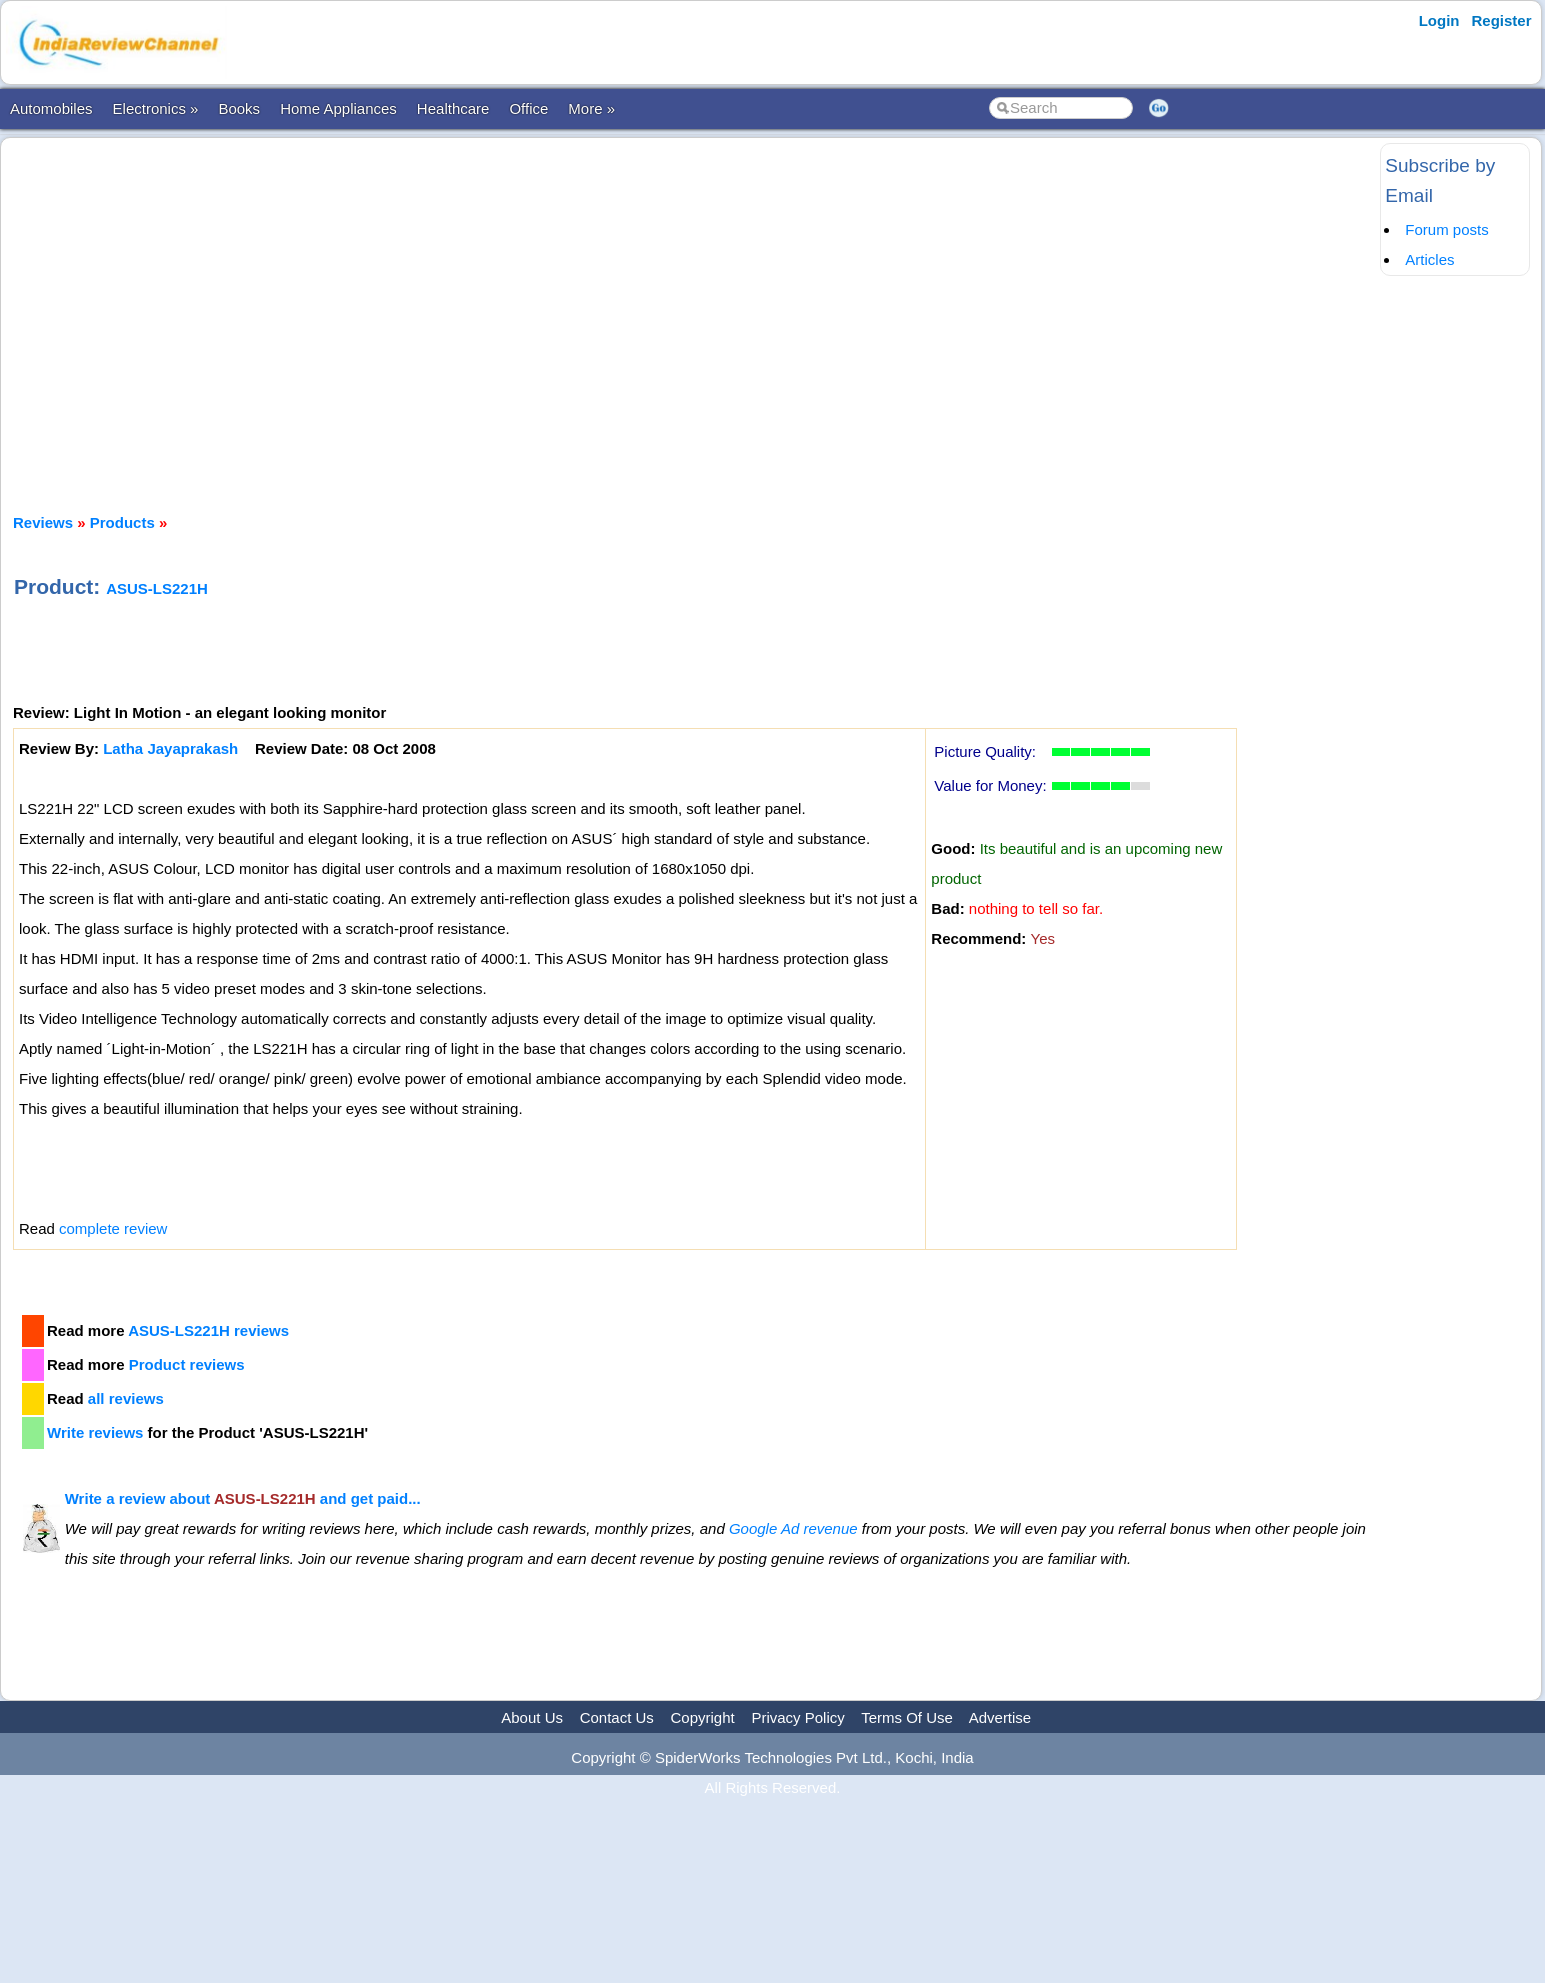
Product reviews (187, 1364)
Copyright (703, 1717)
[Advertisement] (693, 308)
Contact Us (617, 1717)
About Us (532, 1717)
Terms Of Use (907, 1717)
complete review (113, 1228)
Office (528, 108)
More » (591, 108)
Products (122, 522)
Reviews (43, 522)
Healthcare (453, 108)
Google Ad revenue (793, 1528)
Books (239, 108)
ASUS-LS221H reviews (208, 1330)
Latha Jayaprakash (170, 748)
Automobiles (51, 108)
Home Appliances (338, 108)
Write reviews (95, 1432)
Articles (1429, 259)
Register (1502, 20)
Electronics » (156, 108)
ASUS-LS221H (157, 588)
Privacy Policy (797, 1717)
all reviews (126, 1398)
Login (1439, 20)
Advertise (1000, 1717)
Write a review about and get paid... (243, 1498)
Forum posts (1446, 229)
